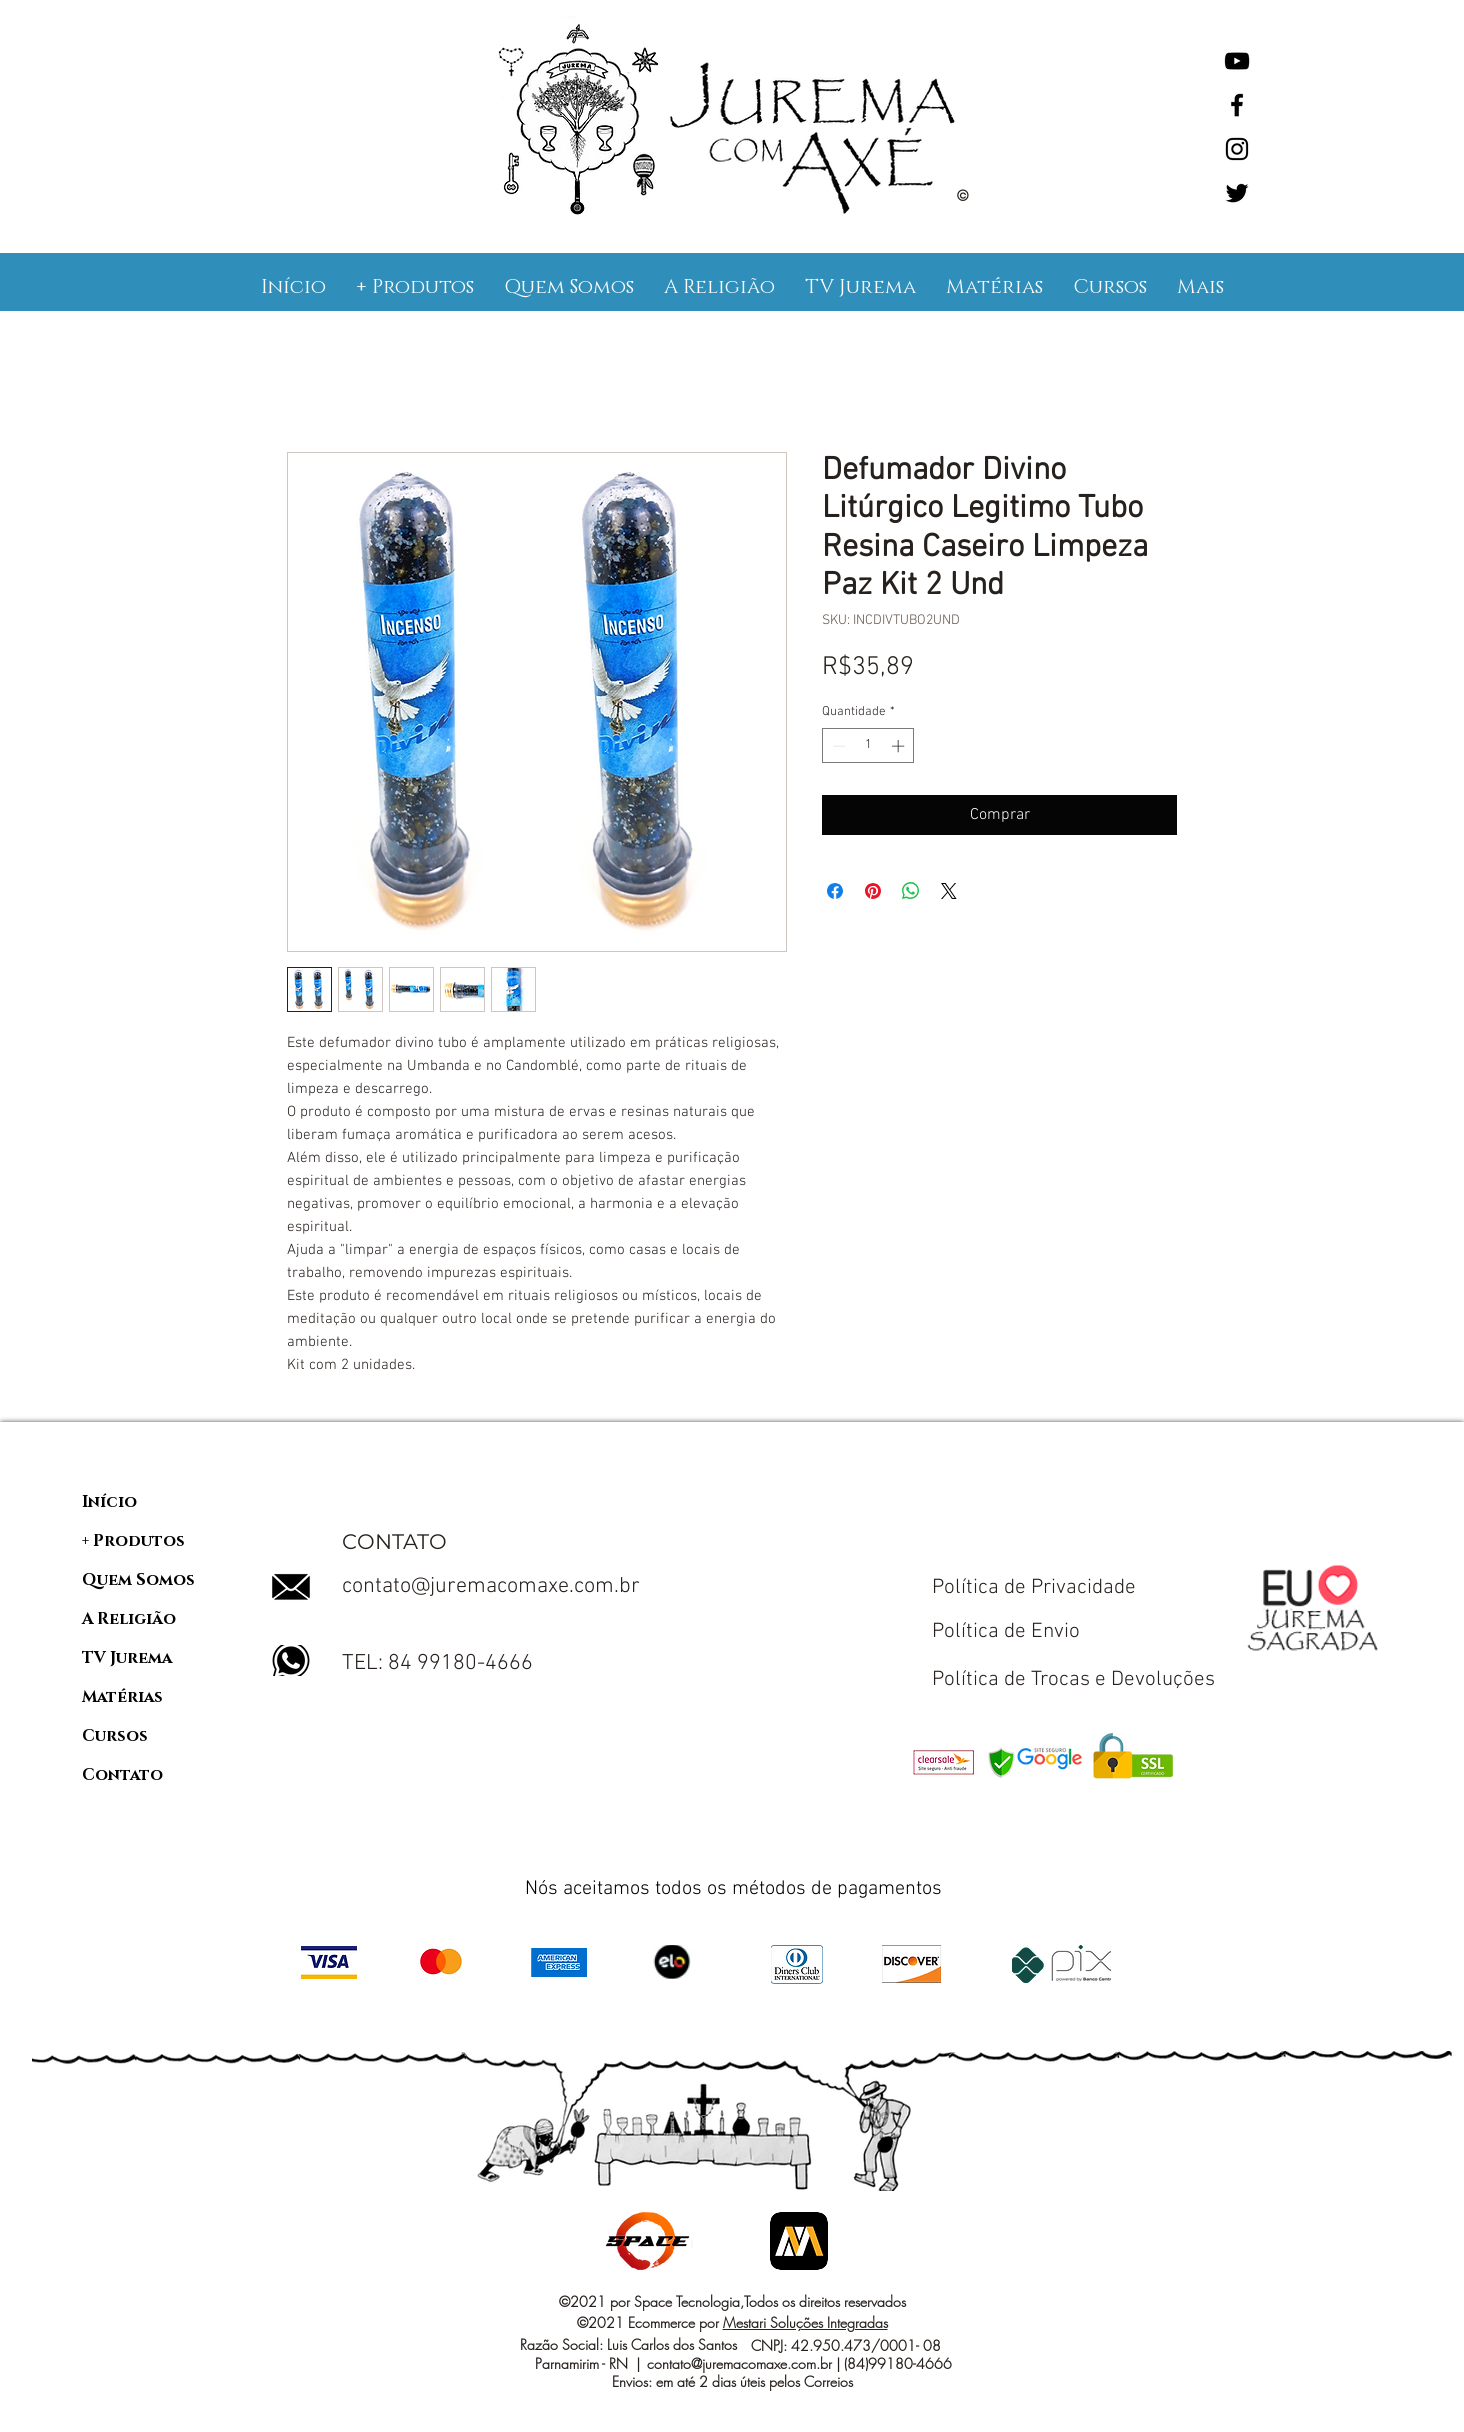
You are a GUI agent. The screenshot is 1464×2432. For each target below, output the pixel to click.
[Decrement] (837, 746)
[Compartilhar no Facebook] (835, 891)
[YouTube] (1237, 61)
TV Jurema (127, 1658)
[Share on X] (949, 891)
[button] (415, 287)
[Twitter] (1237, 193)
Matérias (122, 1697)
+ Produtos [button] (133, 1541)
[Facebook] (1237, 105)
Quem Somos (138, 1580)
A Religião (129, 1619)
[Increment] (900, 746)
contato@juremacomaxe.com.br (491, 1586)
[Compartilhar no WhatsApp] (911, 891)
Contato (122, 1775)
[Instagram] (1237, 149)
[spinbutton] (868, 746)
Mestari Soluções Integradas (805, 2322)
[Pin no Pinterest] (873, 891)
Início (109, 1502)
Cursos (115, 1736)
